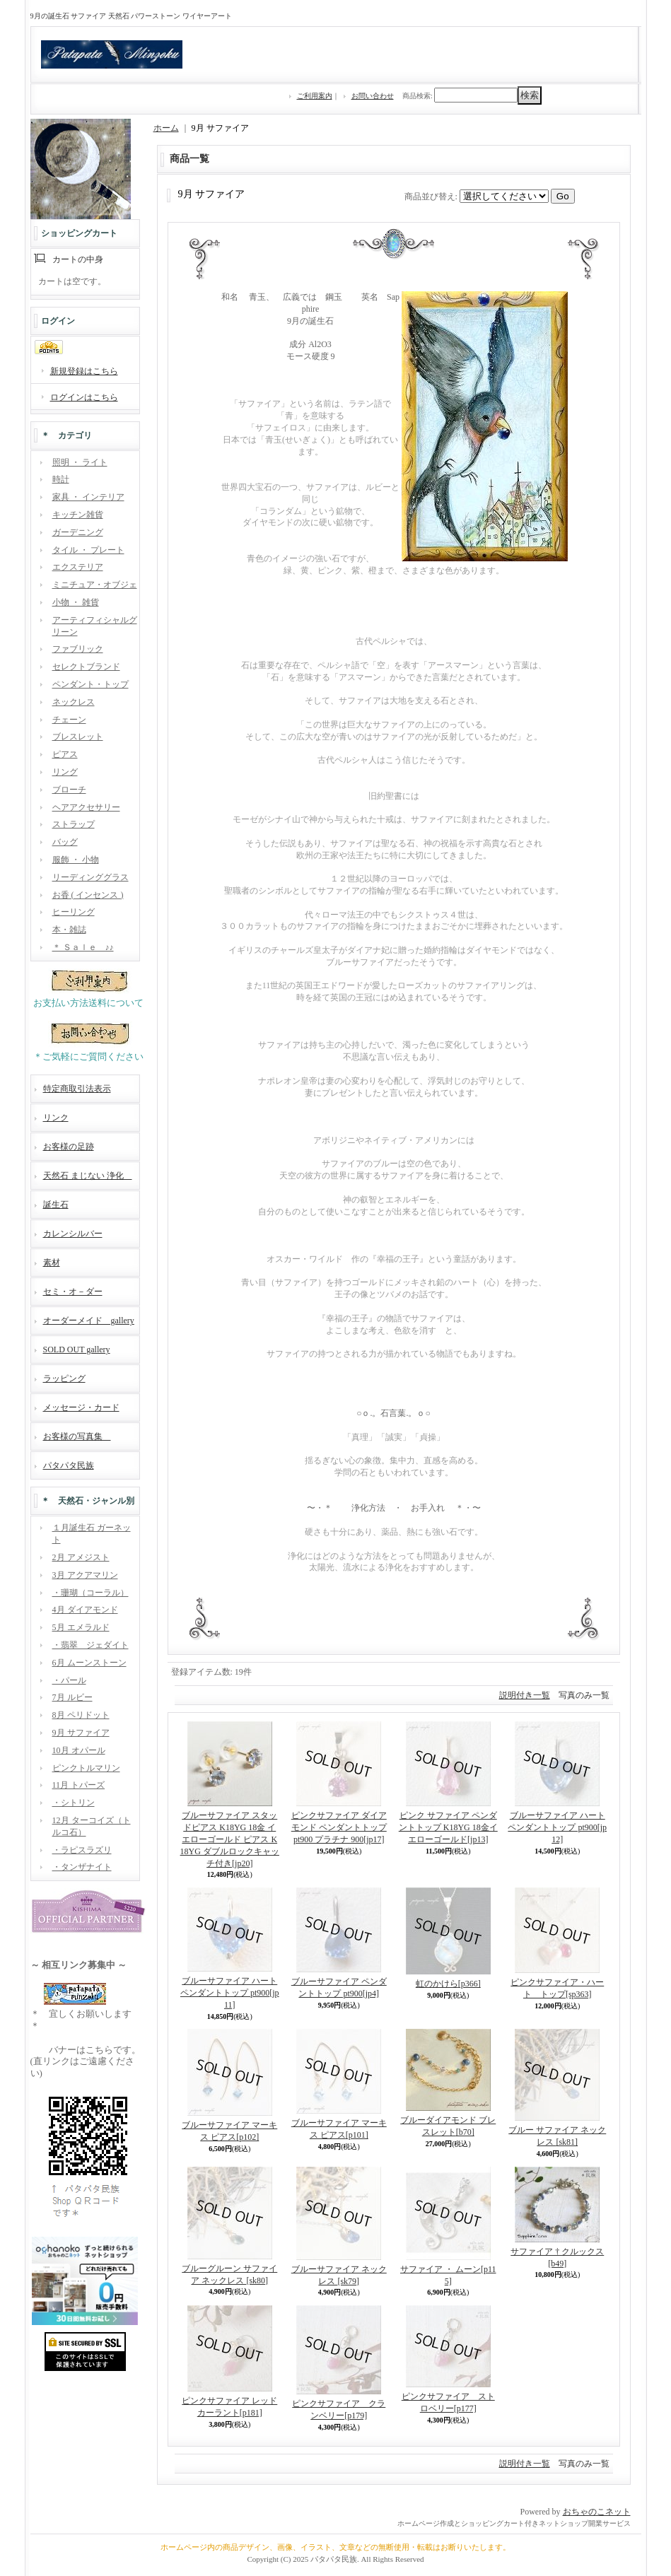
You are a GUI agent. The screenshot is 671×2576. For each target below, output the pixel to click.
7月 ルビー (72, 1697)
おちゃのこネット (597, 2512)
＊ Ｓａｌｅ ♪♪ (83, 947)
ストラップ (73, 824)
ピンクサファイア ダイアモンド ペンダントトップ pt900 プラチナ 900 (339, 1827)
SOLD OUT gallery (76, 1349)
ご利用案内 (314, 96)
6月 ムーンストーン (89, 1663)
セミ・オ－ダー (73, 1291)
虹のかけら (448, 1984)
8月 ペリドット (81, 1715)
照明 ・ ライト (79, 462)
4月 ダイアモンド (85, 1610)
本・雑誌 (69, 930)
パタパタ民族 (68, 1465)
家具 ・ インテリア (88, 497)
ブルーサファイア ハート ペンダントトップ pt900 (557, 1827)
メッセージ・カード (81, 1407)
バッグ (65, 842)
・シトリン (73, 1803)
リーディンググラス (90, 877)
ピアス (65, 754)
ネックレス (73, 702)
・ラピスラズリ (82, 1850)
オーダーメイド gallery (88, 1320)
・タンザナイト (82, 1867)
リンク (56, 1118)
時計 (60, 479)
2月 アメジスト (81, 1557)
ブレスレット (77, 737)
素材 (51, 1262)
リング (65, 772)
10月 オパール (78, 1750)
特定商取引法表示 (77, 1089)
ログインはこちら (84, 397)
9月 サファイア (81, 1733)
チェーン (69, 720)
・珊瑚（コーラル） (90, 1593)
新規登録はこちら (84, 371)
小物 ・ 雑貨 (75, 602)
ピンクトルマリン (86, 1768)
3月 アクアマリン (85, 1575)
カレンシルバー (73, 1234)
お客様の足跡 (68, 1147)
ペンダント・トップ (90, 684)
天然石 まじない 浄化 (87, 1176)
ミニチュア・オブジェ (94, 585)
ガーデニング (77, 532)
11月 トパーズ (78, 1785)
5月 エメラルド (81, 1627)
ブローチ (69, 790)
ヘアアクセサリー (86, 807)
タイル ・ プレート (88, 550)
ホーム (166, 128)
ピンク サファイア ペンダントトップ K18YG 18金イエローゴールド (448, 1827)
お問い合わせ (372, 96)
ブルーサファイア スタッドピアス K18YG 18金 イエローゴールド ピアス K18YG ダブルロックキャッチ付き (229, 1839)
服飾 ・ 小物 (75, 860)
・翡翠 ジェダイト (90, 1645)
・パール (69, 1680)
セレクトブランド (86, 667)
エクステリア (77, 567)
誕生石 (56, 1205)
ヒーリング (73, 912)
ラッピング (64, 1378)
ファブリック (77, 649)
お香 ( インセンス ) (88, 895)
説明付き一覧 (524, 1695)
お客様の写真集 (77, 1436)
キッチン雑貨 (77, 515)
